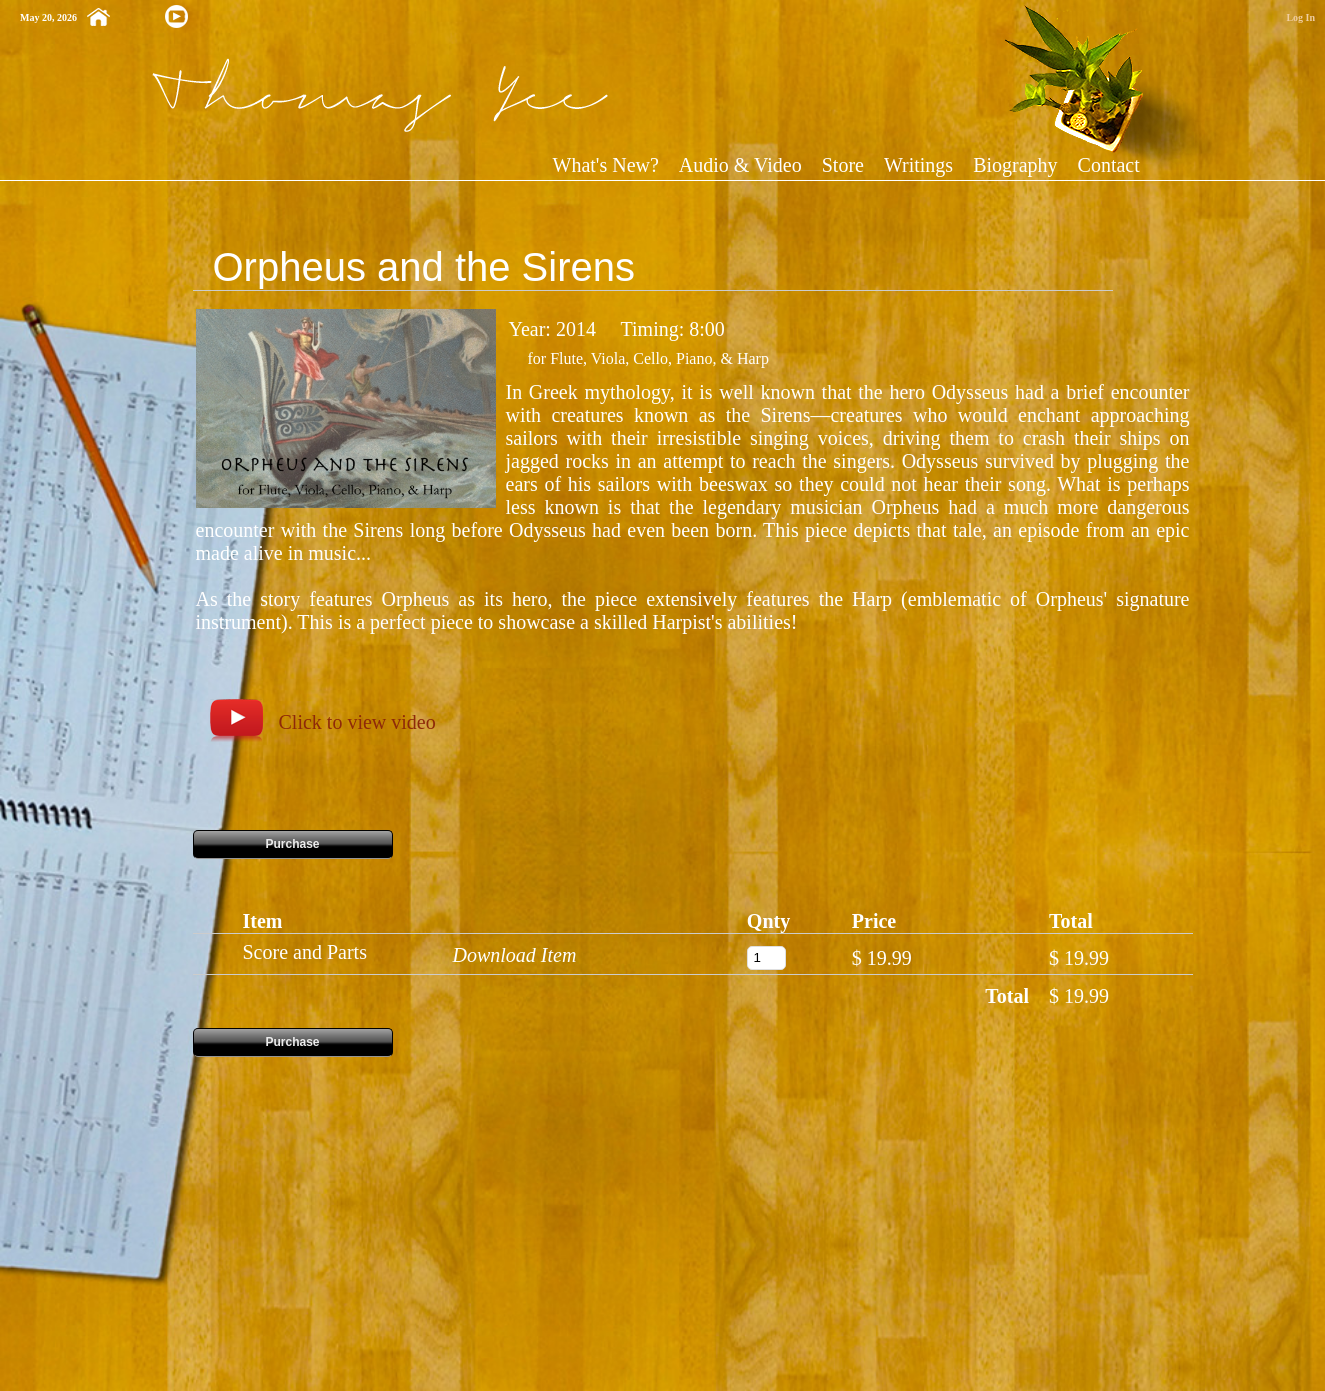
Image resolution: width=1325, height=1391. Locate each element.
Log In (1300, 17)
